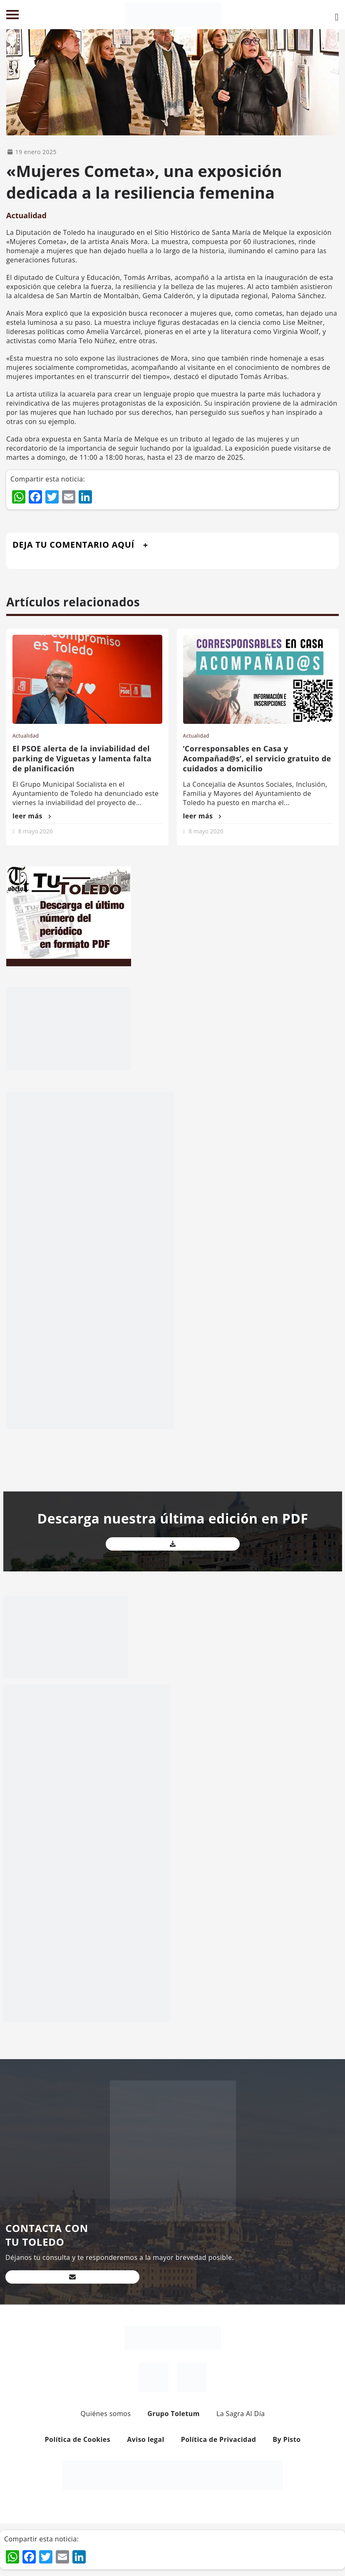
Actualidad (26, 215)
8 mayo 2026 (35, 831)
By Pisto (286, 2439)
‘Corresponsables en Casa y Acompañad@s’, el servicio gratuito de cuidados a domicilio (257, 758)
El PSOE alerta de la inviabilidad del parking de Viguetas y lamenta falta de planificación (81, 758)
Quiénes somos (106, 2413)
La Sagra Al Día (240, 2413)
